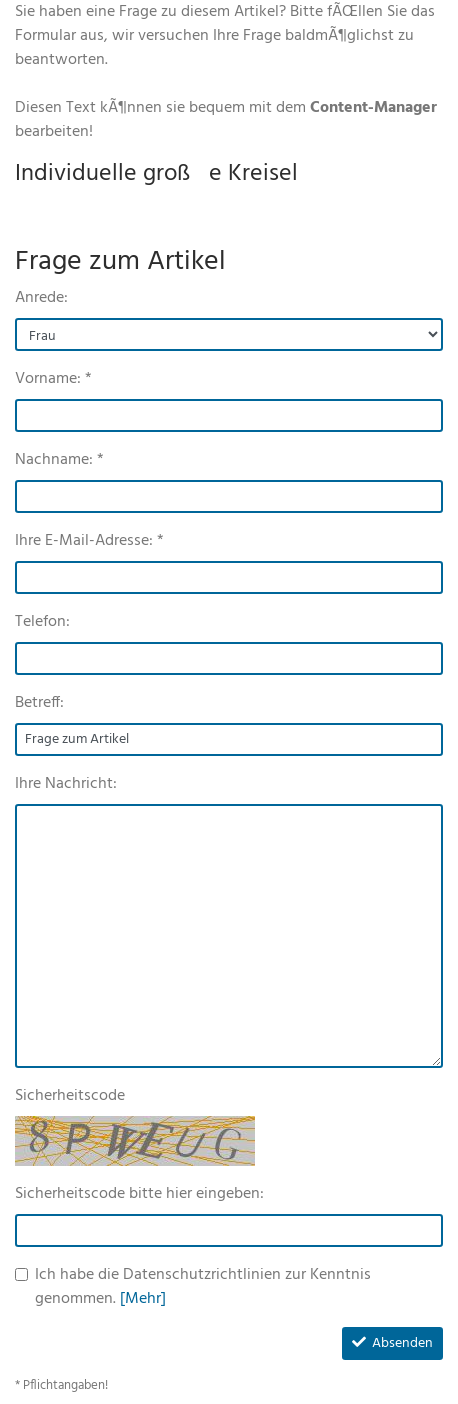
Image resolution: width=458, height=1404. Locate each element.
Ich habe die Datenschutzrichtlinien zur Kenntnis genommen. (203, 1287)
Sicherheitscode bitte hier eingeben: (139, 1194)
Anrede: (41, 298)
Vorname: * (53, 379)
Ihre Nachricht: (66, 784)
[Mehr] (143, 1299)
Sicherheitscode (70, 1096)
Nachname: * (59, 460)
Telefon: (42, 622)
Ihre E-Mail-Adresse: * (89, 541)
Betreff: (39, 703)
